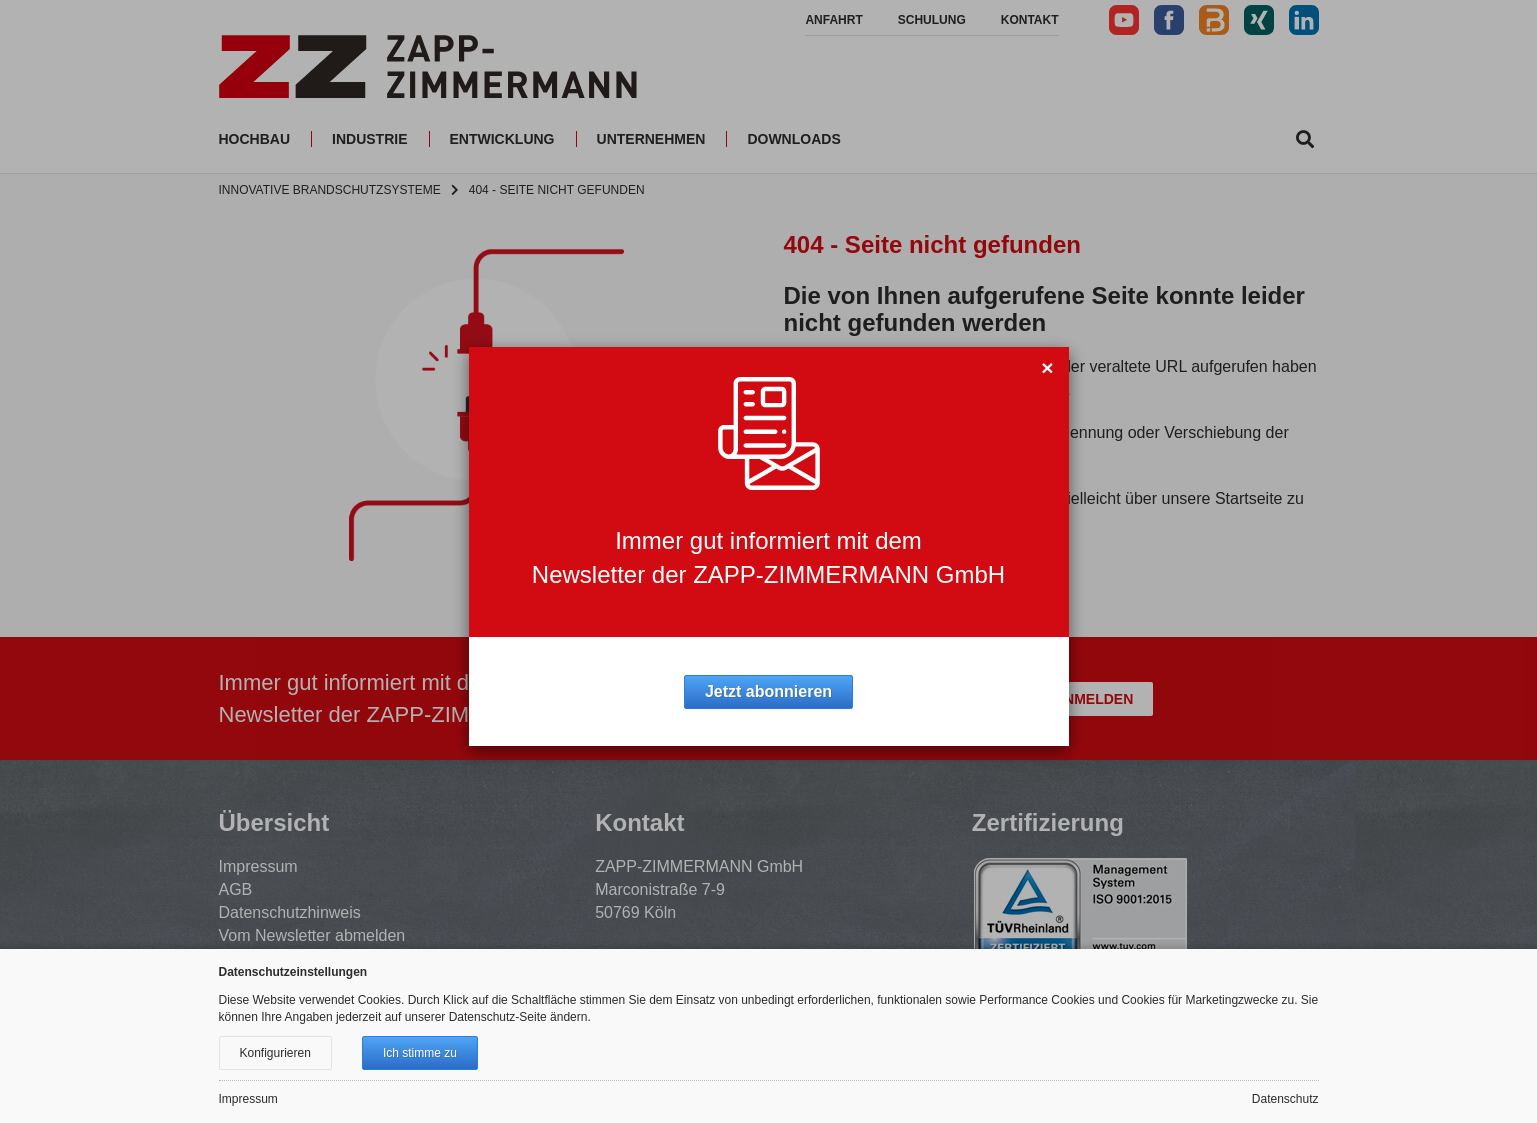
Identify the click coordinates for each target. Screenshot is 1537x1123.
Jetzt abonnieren (768, 691)
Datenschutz (1285, 1099)
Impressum (248, 1099)
